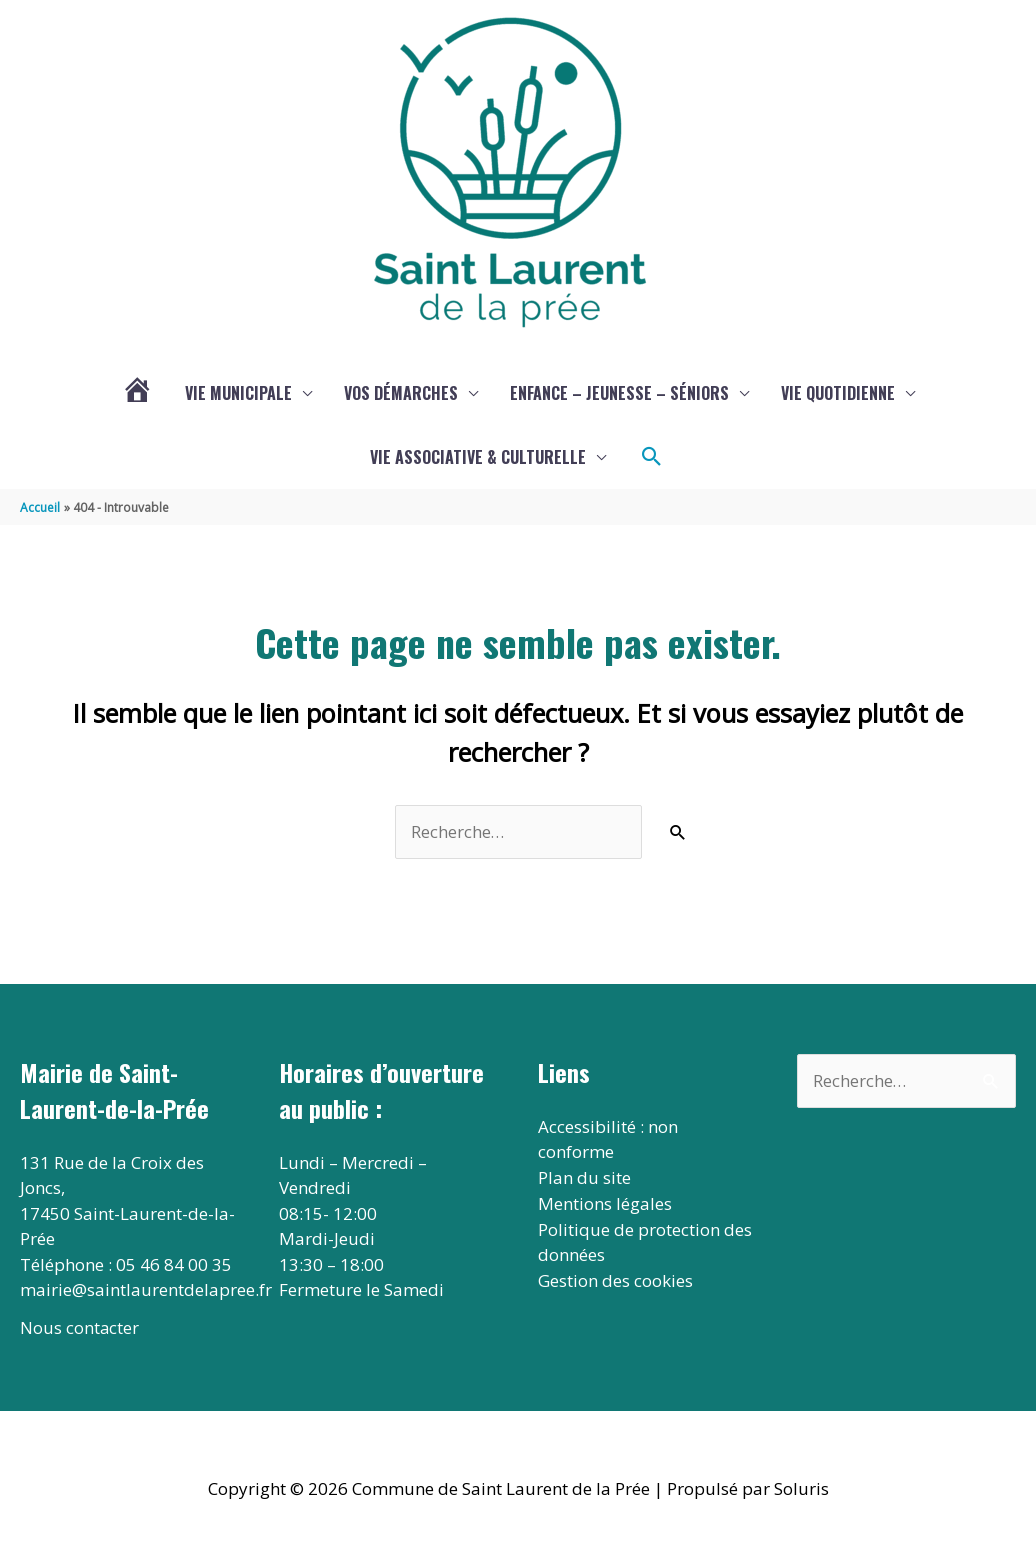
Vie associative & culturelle (478, 458)
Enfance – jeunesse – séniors (619, 394)
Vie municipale (238, 394)
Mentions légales (605, 1203)
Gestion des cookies (615, 1280)
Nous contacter (80, 1329)
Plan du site (584, 1178)
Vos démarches (401, 394)
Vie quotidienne (838, 394)
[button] (652, 458)
